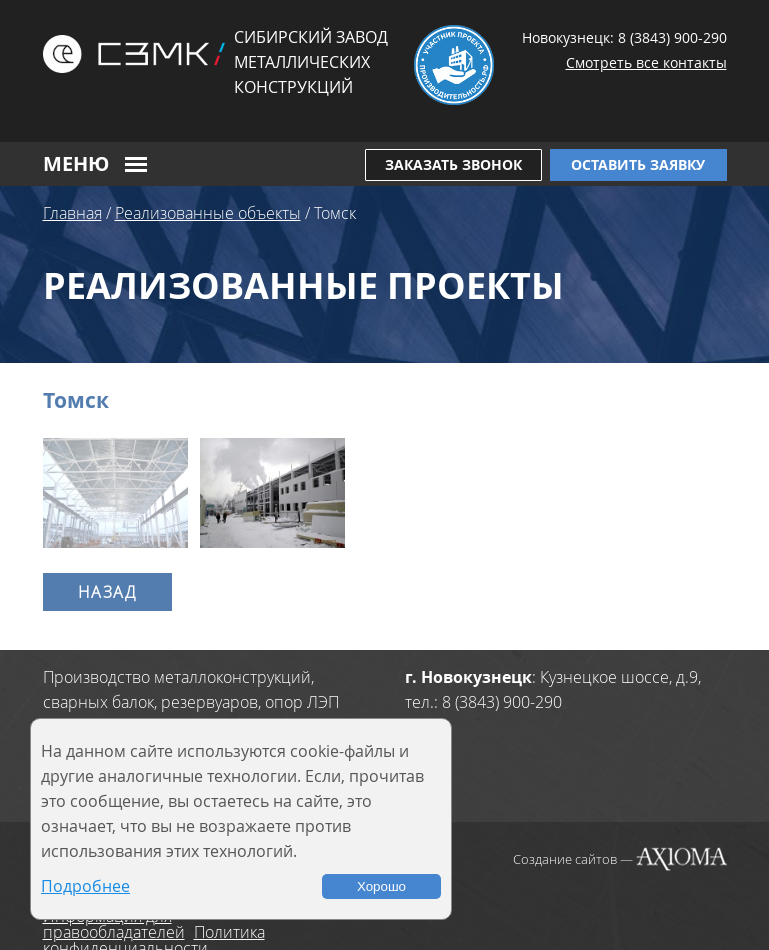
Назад (107, 592)
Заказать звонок (453, 164)
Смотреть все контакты (646, 62)
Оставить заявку (638, 164)
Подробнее (85, 886)
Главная (72, 213)
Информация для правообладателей (114, 924)
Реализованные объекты (208, 213)
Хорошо (381, 886)
